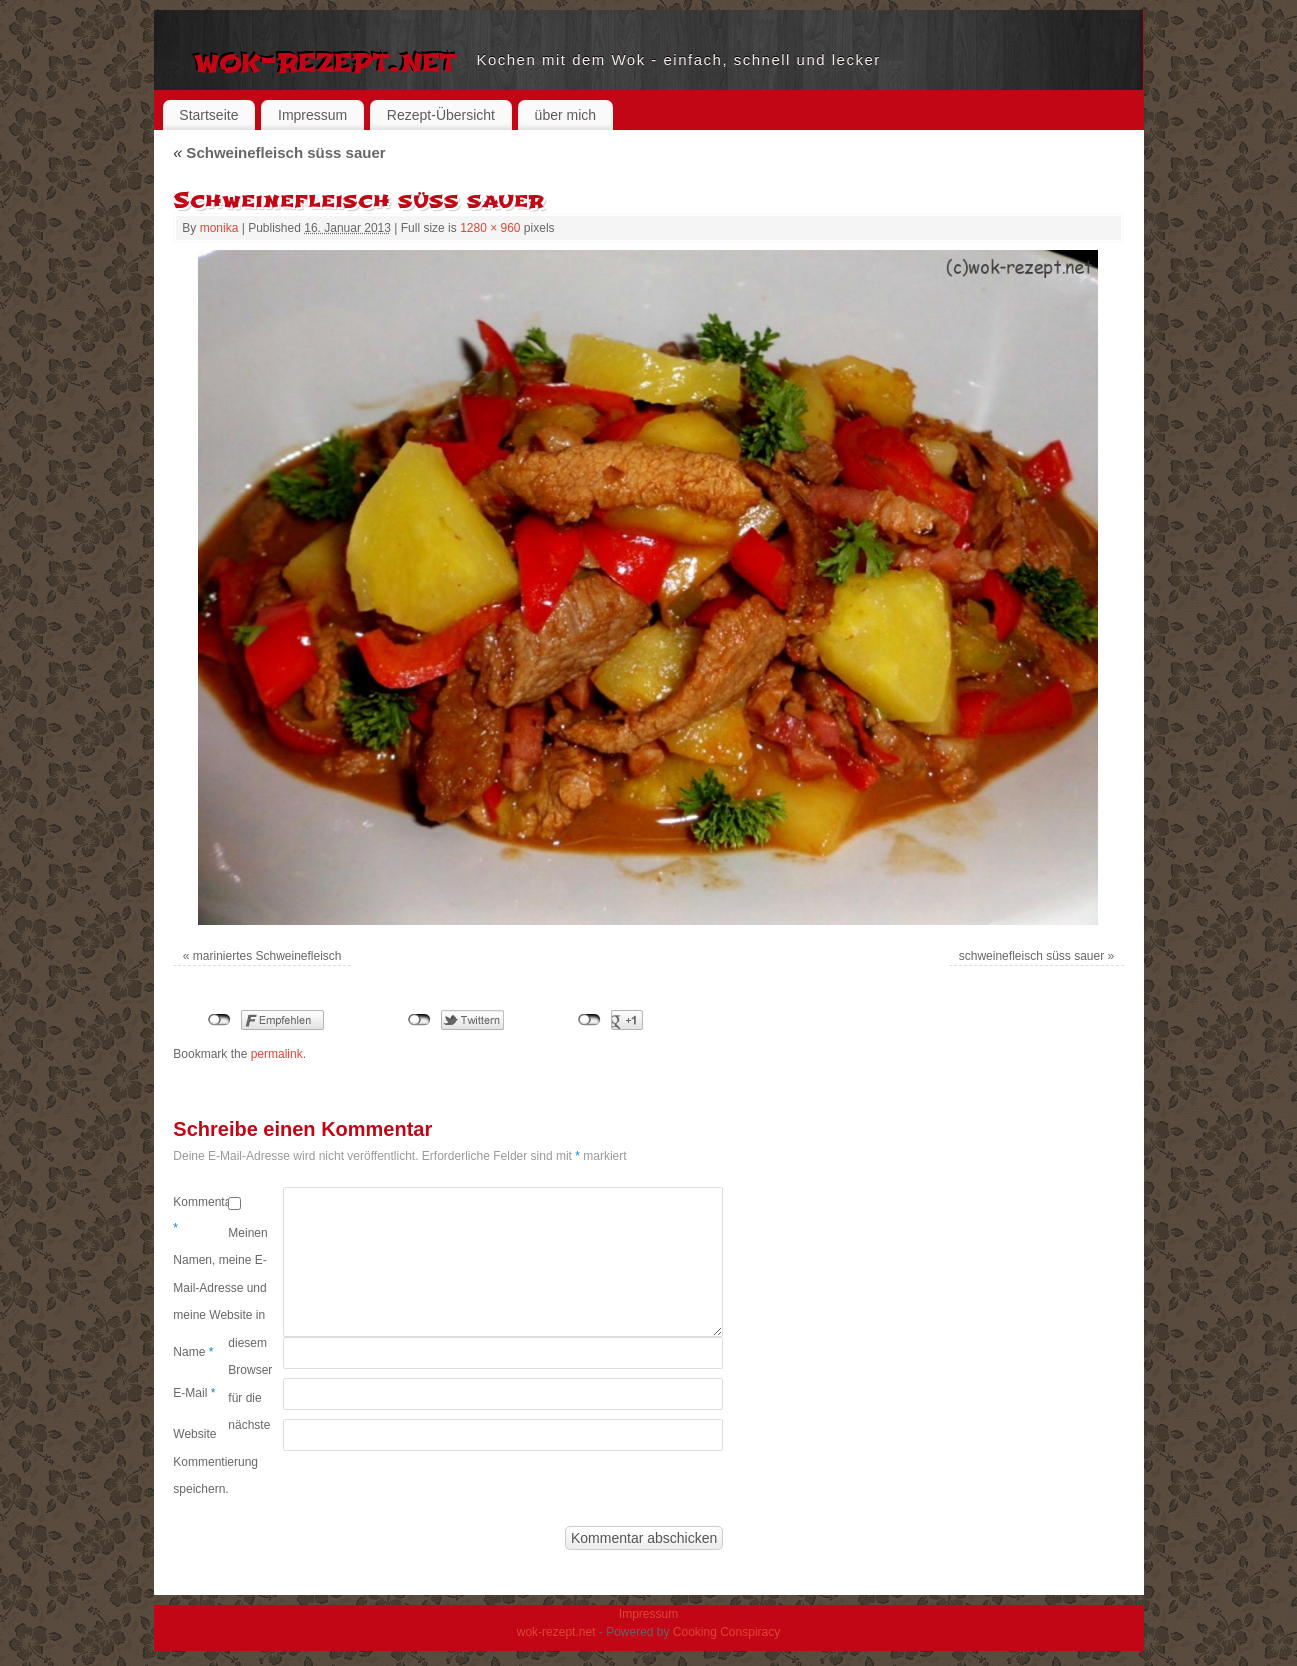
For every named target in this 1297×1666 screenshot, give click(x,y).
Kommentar (200, 1215)
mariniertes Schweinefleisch (267, 956)
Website (194, 1434)
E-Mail (194, 1393)
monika (219, 228)
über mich (565, 115)
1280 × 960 (490, 228)
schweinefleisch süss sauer (1031, 956)
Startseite (208, 115)
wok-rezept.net (325, 60)
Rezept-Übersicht (441, 115)
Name (193, 1352)
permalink (277, 1054)
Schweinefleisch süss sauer (279, 152)
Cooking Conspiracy (726, 1632)
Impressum (312, 115)
